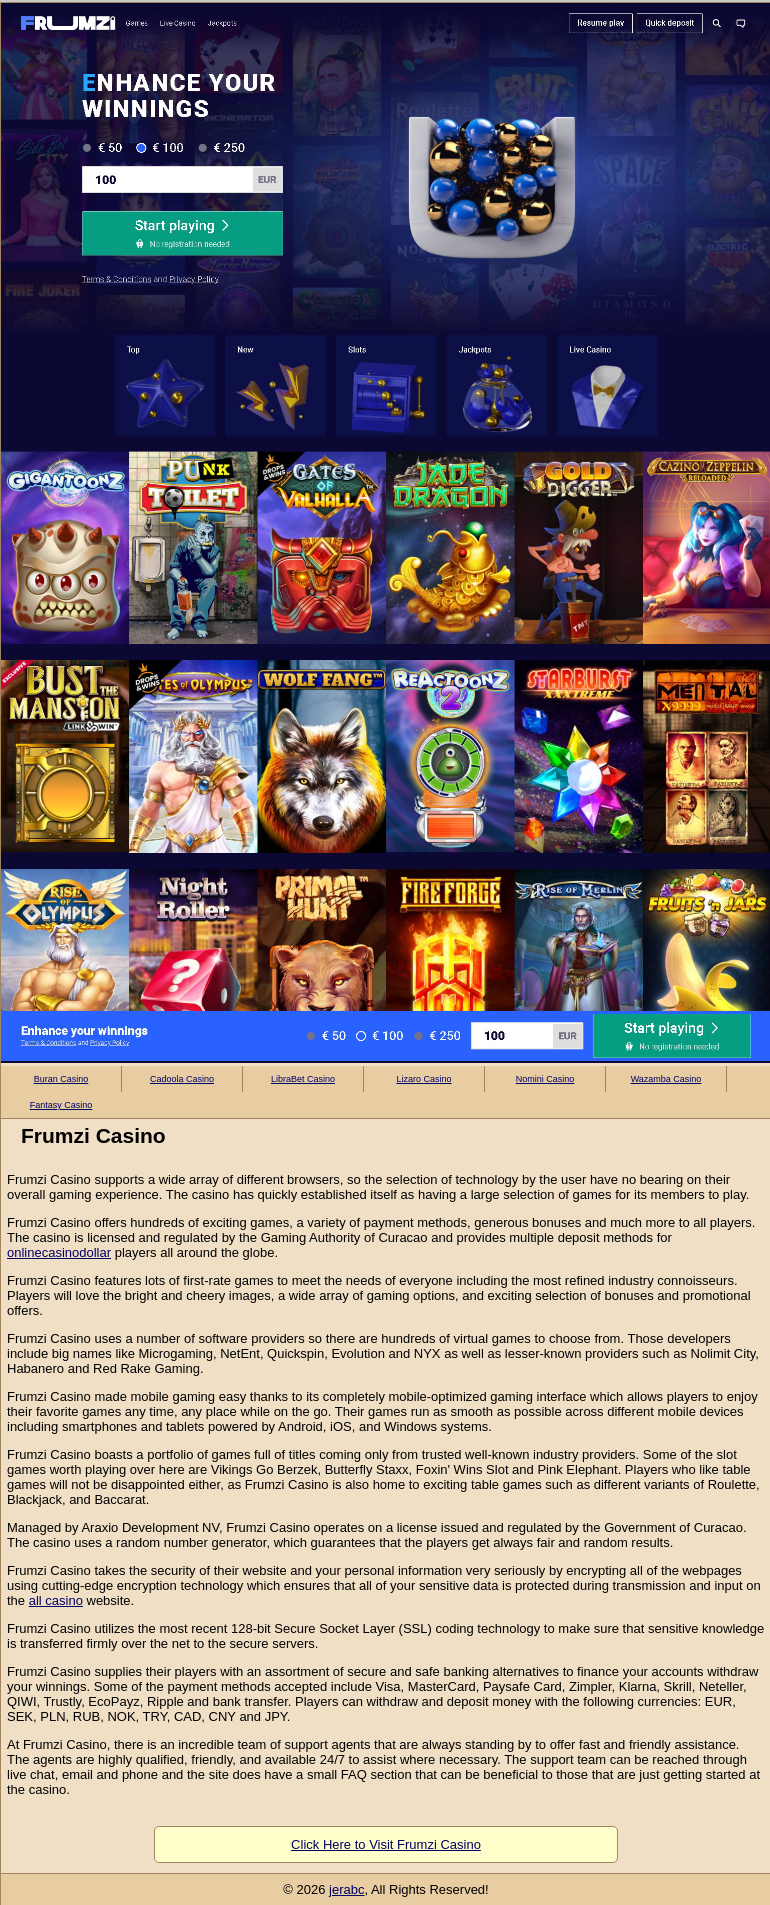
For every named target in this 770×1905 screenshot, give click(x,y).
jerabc (346, 1889)
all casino (56, 1600)
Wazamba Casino (666, 1079)
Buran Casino (61, 1079)
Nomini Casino (545, 1079)
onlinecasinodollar (59, 1252)
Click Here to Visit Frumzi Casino (386, 1844)
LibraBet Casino (303, 1079)
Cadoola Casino (182, 1079)
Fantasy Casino (61, 1105)
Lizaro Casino (423, 1079)
